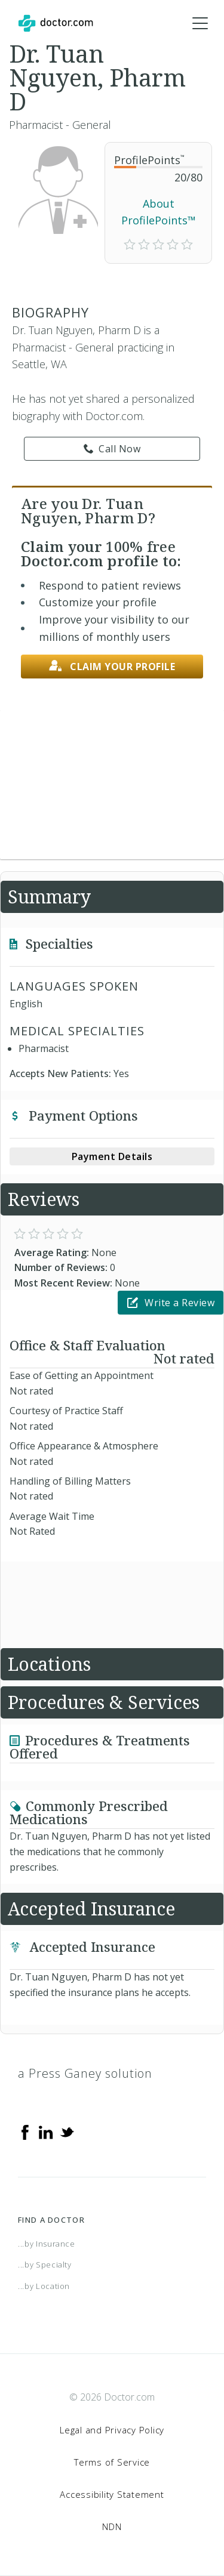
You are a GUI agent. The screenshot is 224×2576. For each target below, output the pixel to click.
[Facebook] (25, 2131)
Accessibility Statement (112, 2494)
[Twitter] (67, 2131)
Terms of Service (112, 2462)
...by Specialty (45, 2264)
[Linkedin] (46, 2131)
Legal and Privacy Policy (112, 2430)
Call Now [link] (112, 449)
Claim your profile (112, 666)
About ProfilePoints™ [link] (158, 212)
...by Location (44, 2286)
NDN (111, 2526)
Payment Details (112, 1156)
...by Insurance (46, 2243)
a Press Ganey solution (85, 2073)
